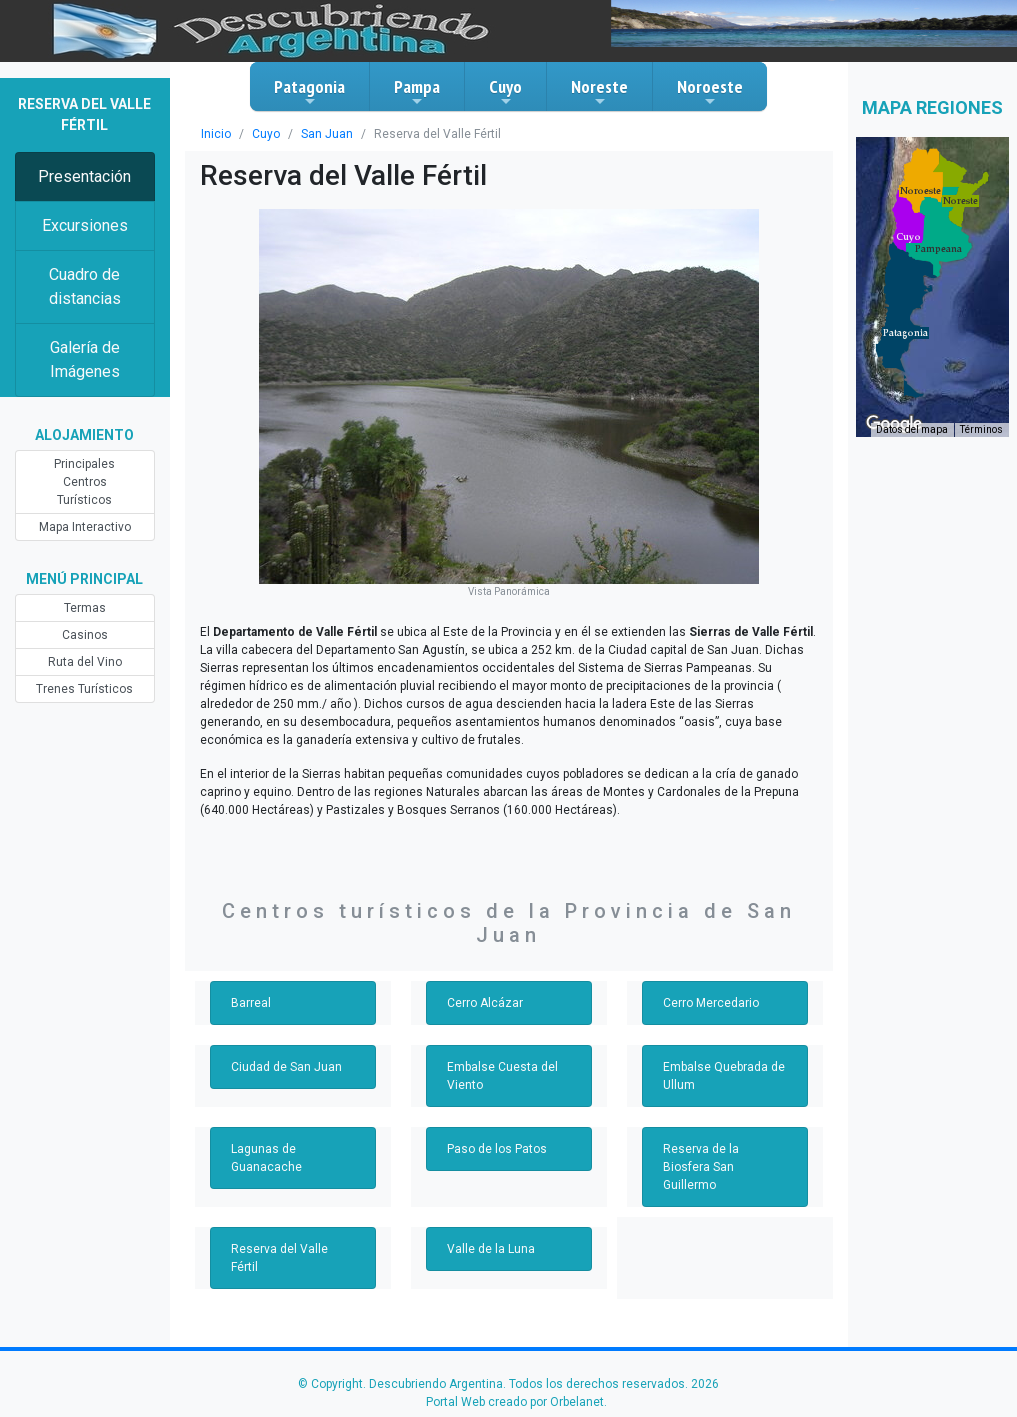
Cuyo (505, 92)
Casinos (85, 635)
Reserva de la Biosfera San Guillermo (701, 1167)
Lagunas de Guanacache (266, 1158)
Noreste (599, 92)
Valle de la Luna (491, 1249)
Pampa (417, 92)
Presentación (84, 176)
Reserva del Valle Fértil (279, 1258)
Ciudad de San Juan (286, 1067)
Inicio (216, 134)
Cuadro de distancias (85, 286)
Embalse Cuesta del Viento (502, 1076)
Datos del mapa (912, 429)
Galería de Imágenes (85, 359)
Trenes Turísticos (84, 689)
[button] (905, 333)
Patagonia (309, 92)
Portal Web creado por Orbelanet (515, 1402)
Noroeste (710, 92)
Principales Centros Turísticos (84, 482)
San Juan (327, 134)
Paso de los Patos (497, 1149)
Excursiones (85, 225)
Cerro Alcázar (485, 1003)
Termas (85, 608)
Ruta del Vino (85, 662)
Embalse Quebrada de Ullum (724, 1076)
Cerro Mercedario (711, 1003)
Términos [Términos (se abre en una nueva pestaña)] (981, 429)
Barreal (251, 1003)
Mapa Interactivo (85, 527)
